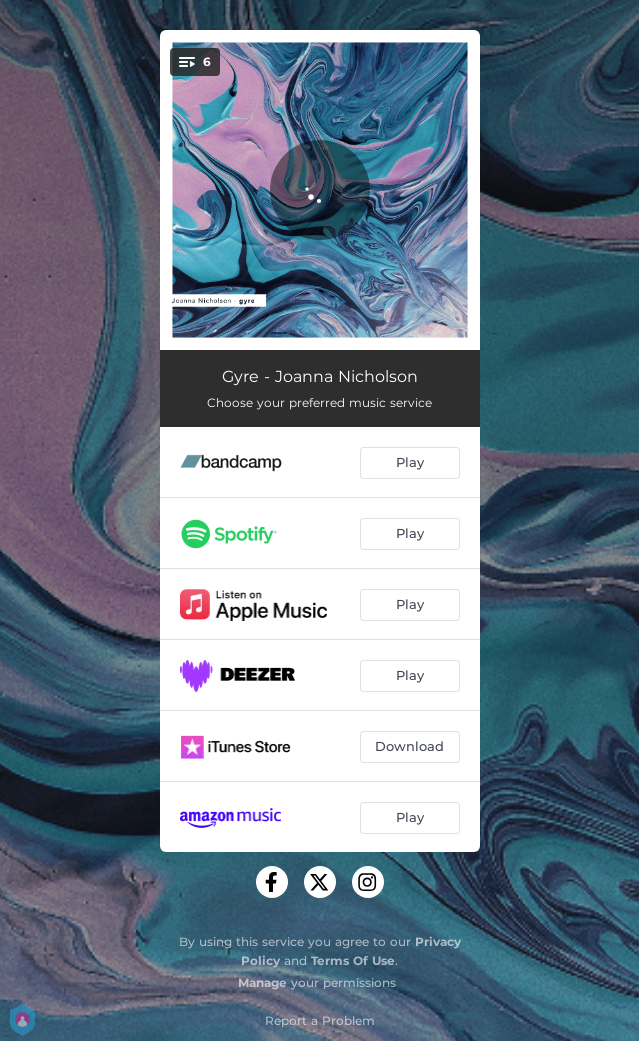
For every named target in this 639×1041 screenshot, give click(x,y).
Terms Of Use (353, 960)
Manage (262, 982)
